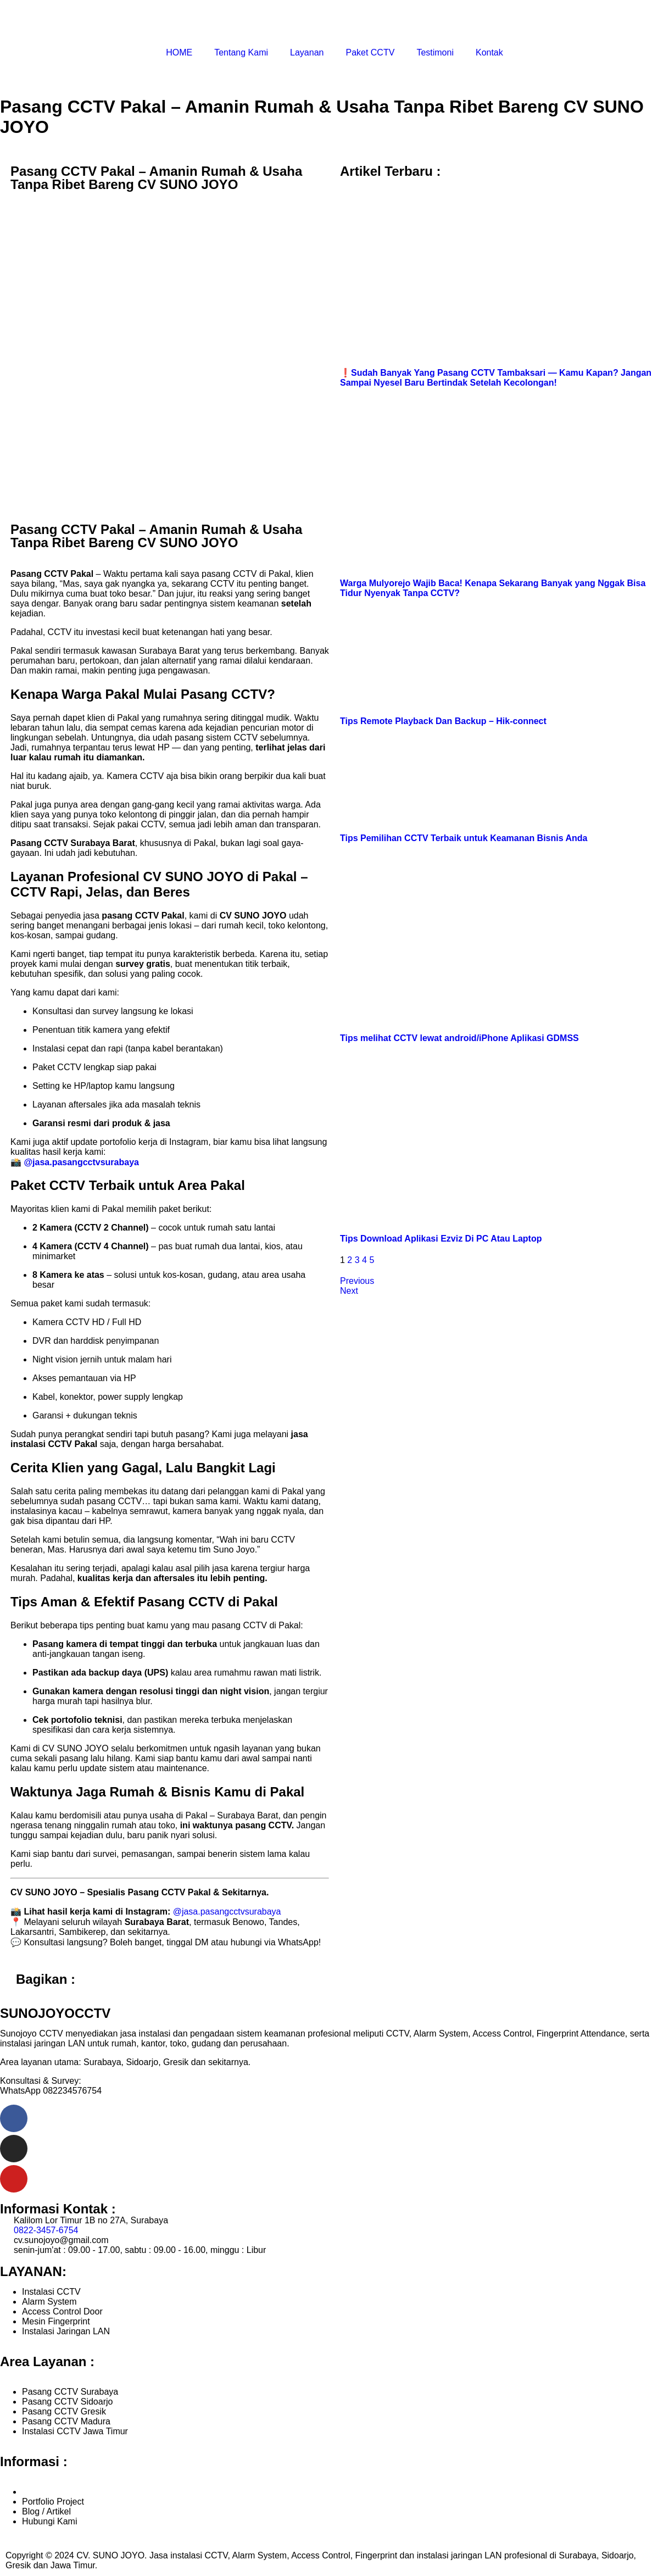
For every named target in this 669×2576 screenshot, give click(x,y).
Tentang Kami (241, 52)
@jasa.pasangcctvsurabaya (81, 1162)
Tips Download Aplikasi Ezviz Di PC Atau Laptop (441, 1238)
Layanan (307, 52)
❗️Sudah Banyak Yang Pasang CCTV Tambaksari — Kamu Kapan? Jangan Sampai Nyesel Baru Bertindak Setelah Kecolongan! (495, 377)
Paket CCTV (369, 52)
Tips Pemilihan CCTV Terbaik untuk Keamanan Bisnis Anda (463, 838)
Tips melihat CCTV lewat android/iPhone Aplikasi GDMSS (459, 1038)
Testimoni (435, 52)
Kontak (489, 52)
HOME (179, 52)
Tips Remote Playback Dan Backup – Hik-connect (443, 721)
